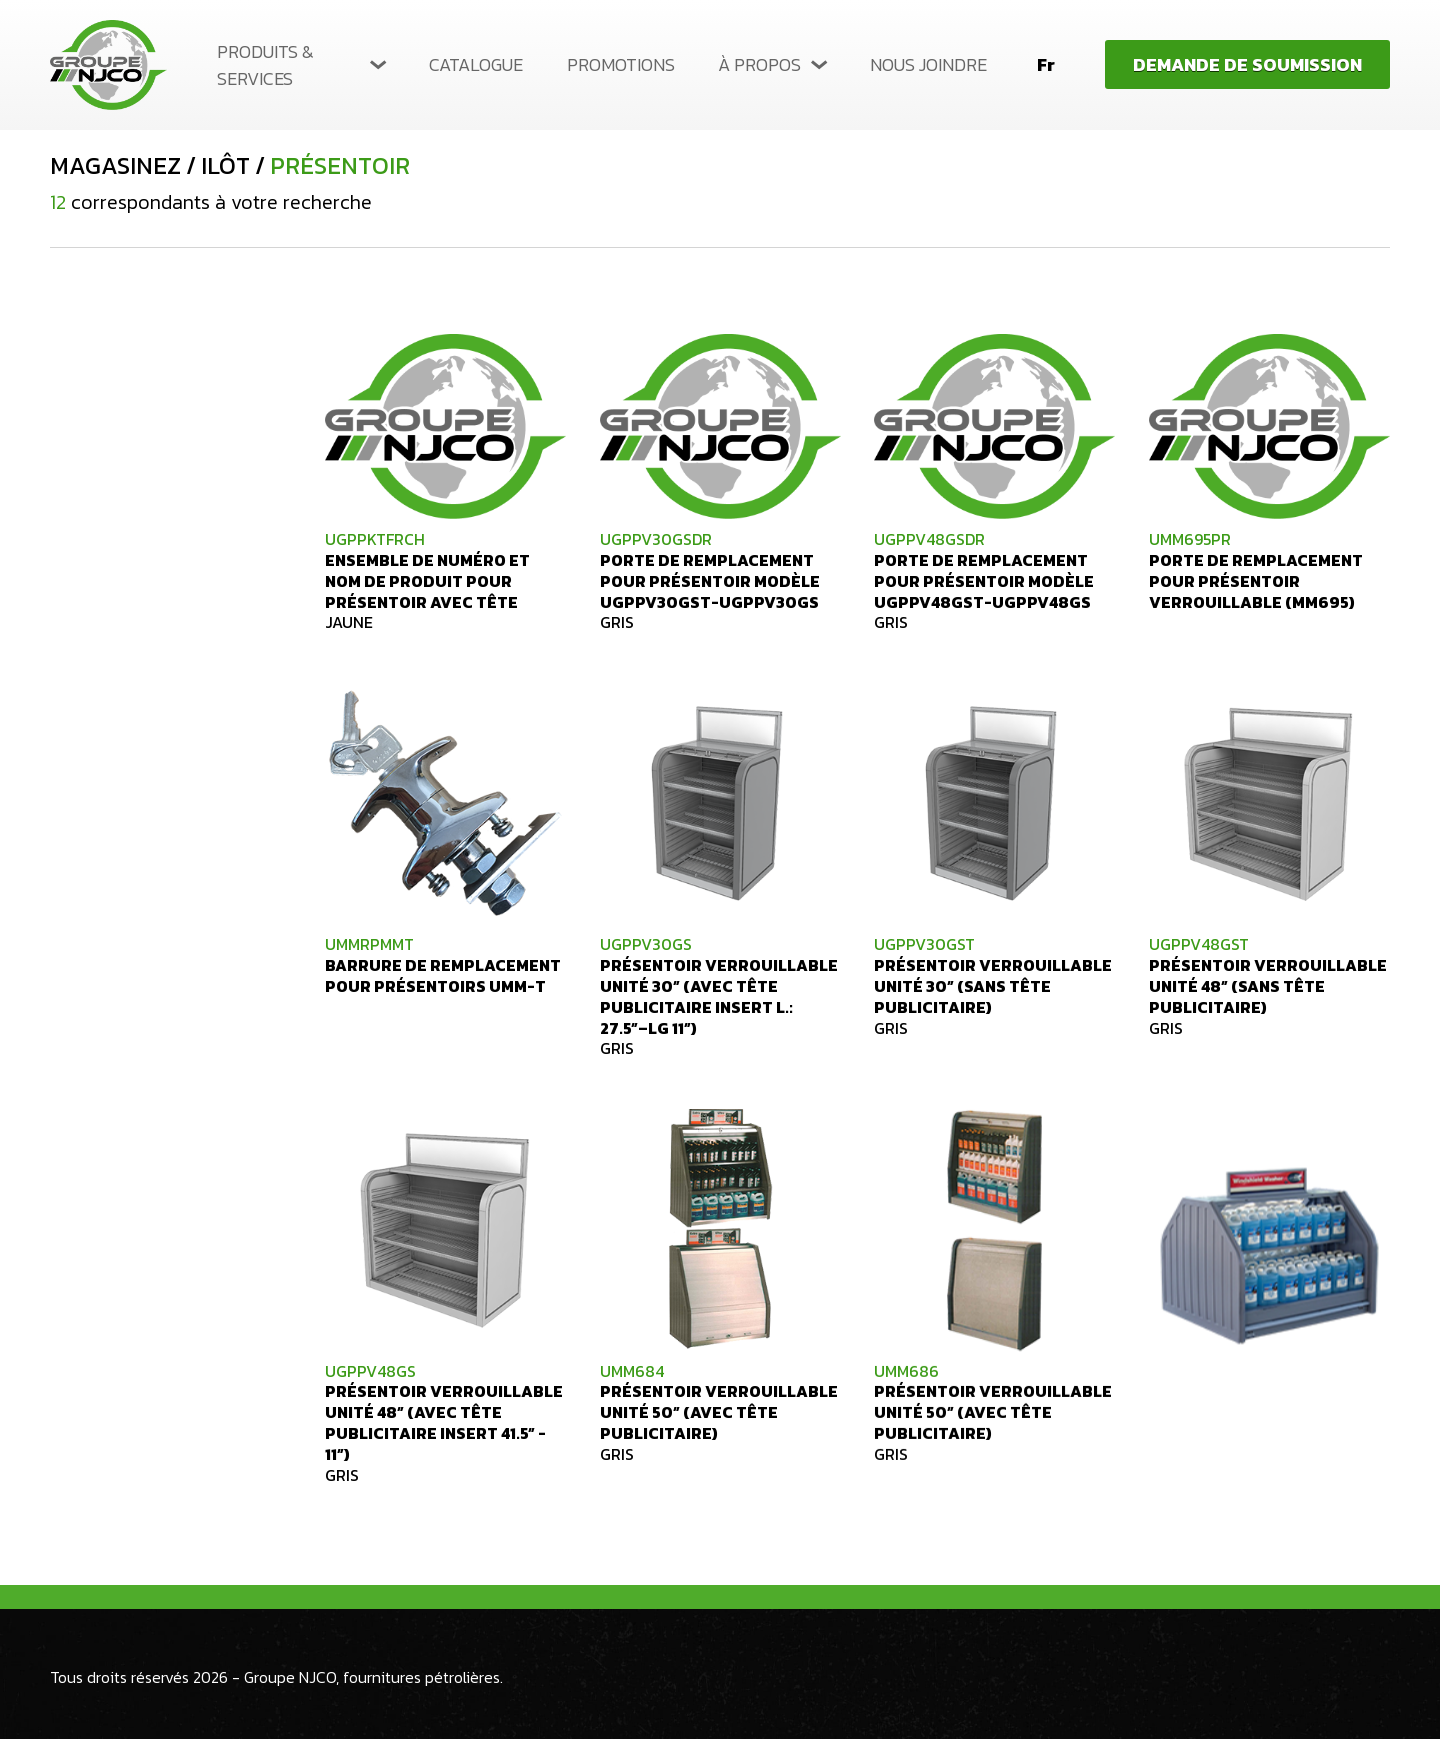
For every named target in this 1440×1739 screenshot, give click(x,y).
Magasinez (115, 166)
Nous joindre (928, 64)
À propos (759, 64)
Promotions (621, 64)
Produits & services (265, 65)
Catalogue (476, 64)
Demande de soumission (1247, 64)
